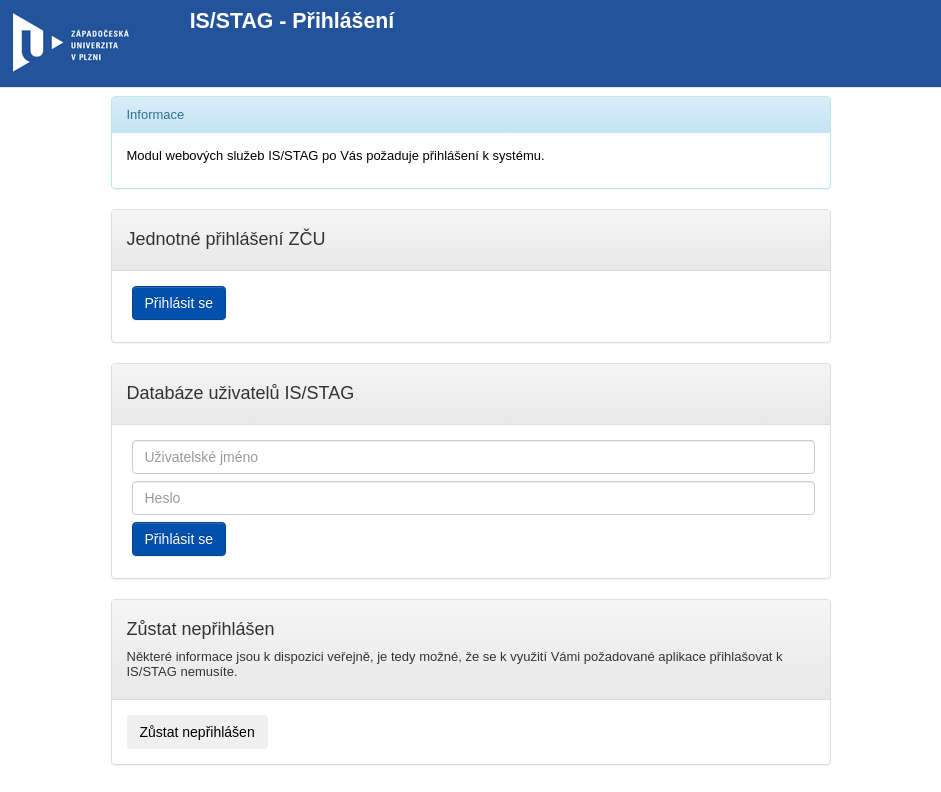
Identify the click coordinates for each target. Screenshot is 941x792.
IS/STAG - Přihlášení (292, 21)
